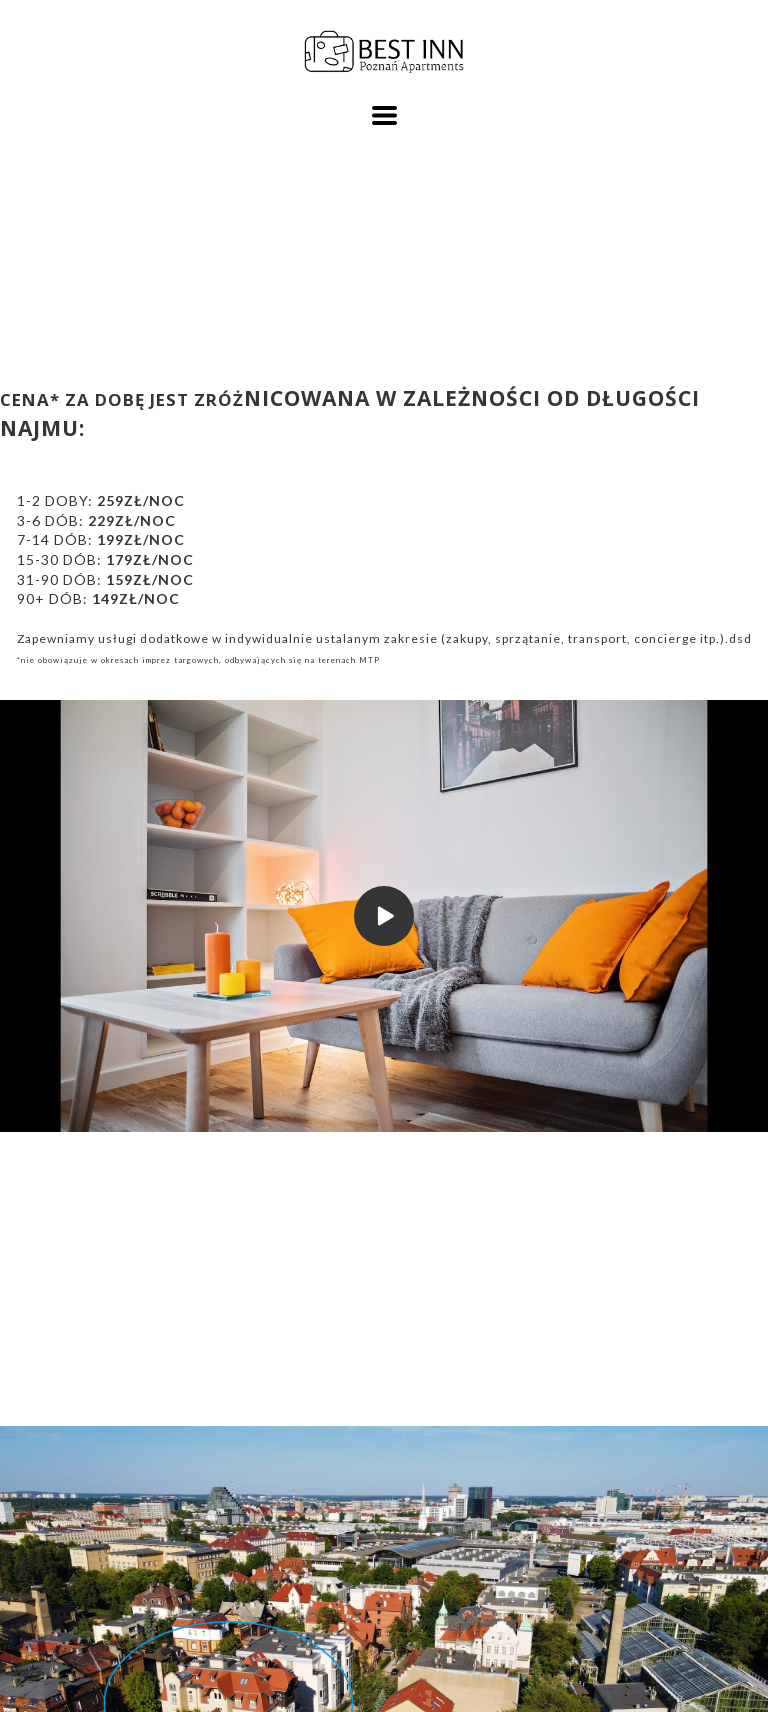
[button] (384, 115)
